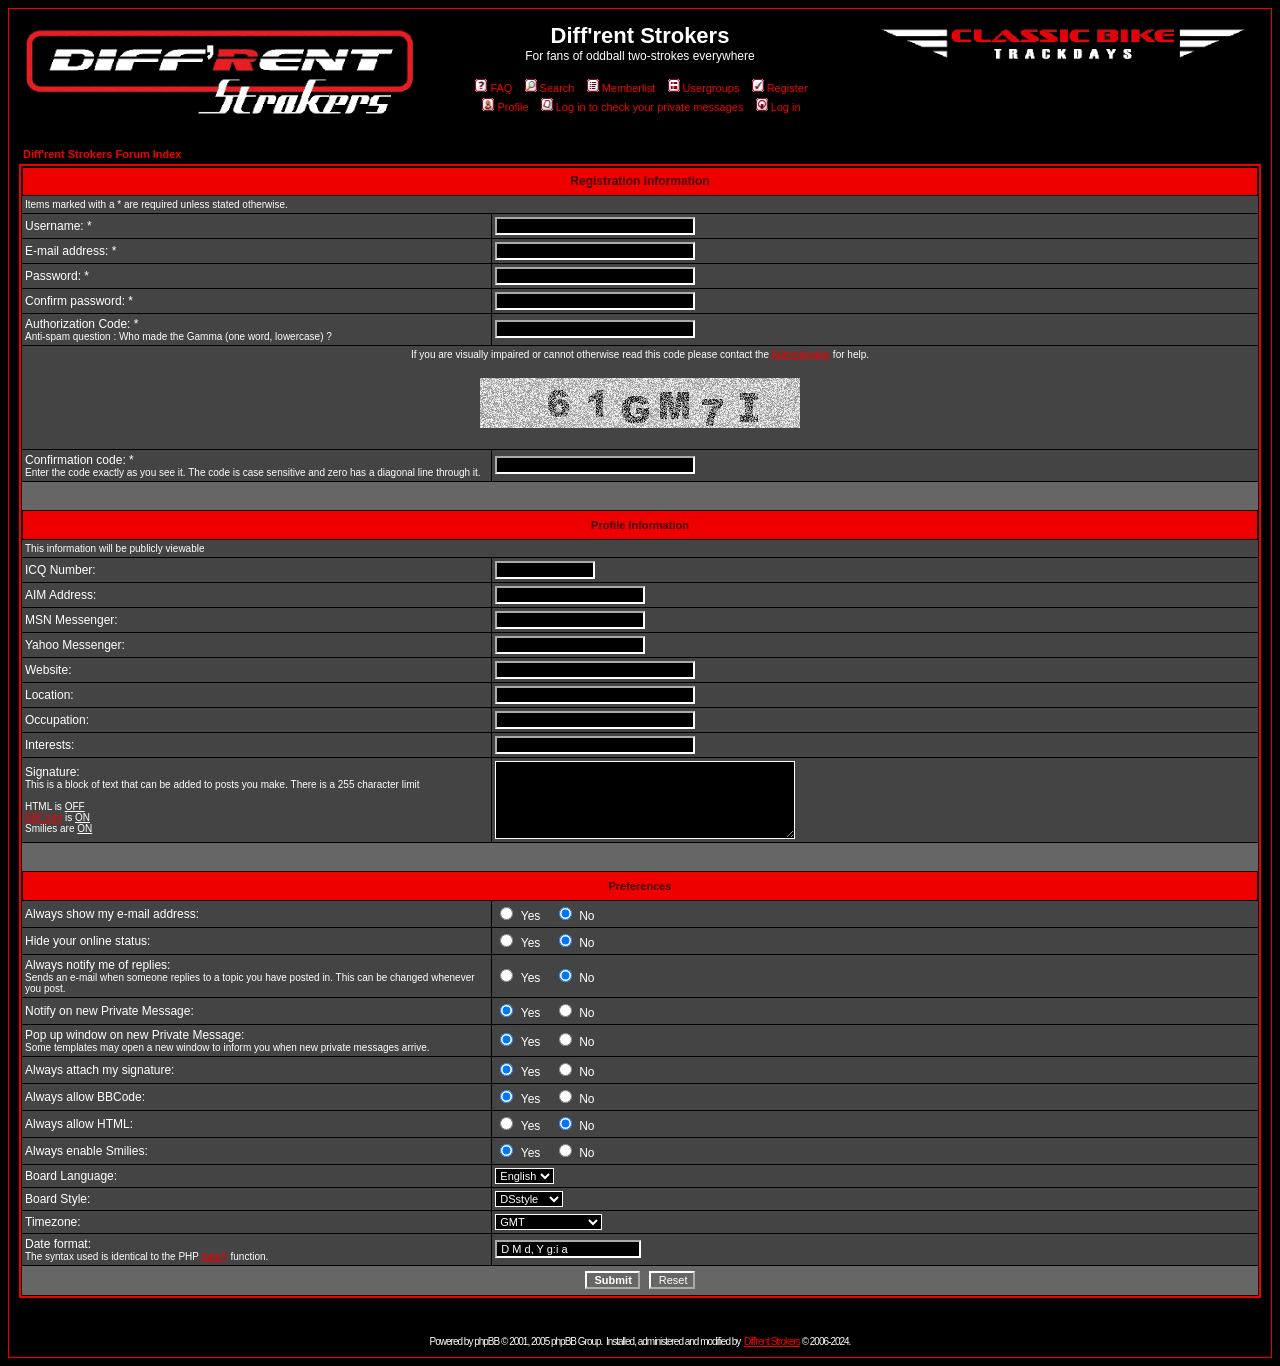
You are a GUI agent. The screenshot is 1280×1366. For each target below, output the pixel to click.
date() (215, 1256)
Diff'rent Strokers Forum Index (102, 154)
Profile (505, 107)
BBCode (43, 817)
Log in (778, 107)
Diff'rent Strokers (772, 1341)
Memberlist (621, 88)
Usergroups (704, 88)
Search (550, 88)
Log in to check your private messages (642, 107)
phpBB (486, 1341)
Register (780, 88)
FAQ (493, 88)
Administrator (800, 354)
